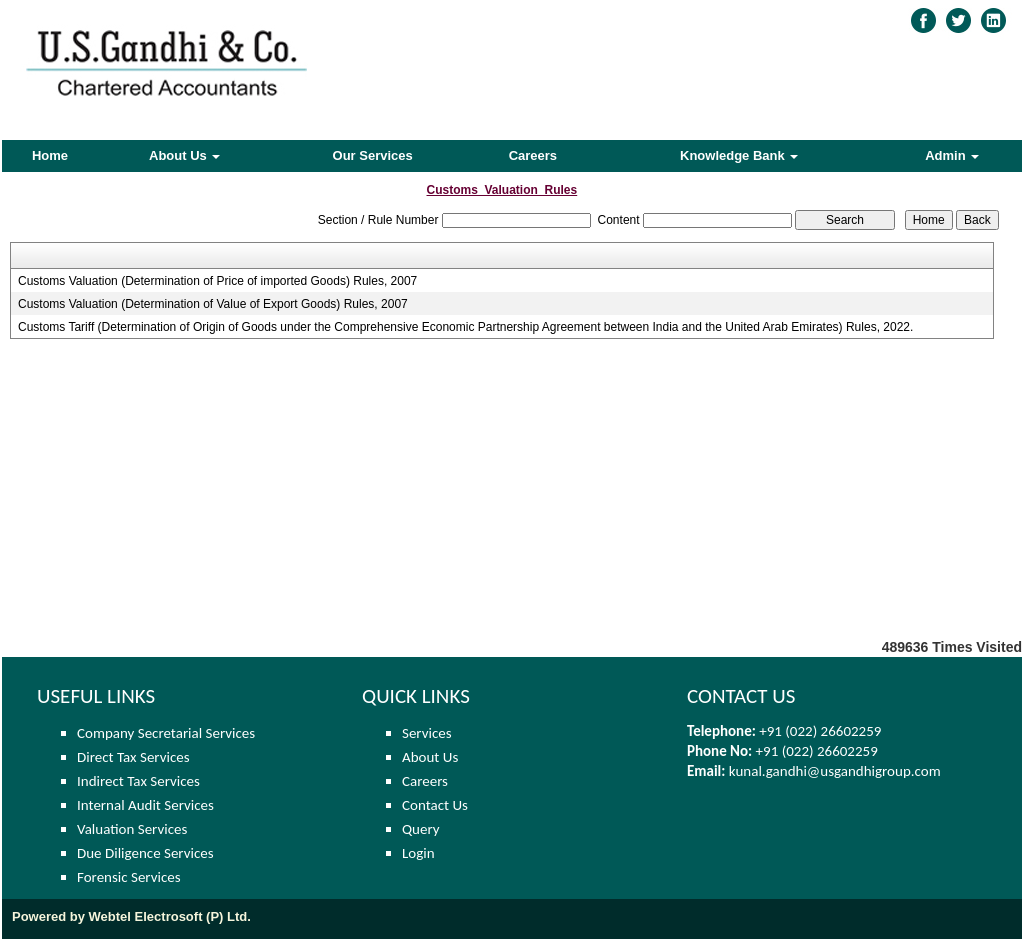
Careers (533, 155)
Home (50, 155)
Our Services (373, 155)
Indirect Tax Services (138, 781)
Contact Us (435, 805)
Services (427, 733)
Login (418, 853)
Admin (952, 155)
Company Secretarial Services (166, 733)
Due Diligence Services (145, 853)
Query (421, 829)
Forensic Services (129, 877)
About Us (184, 155)
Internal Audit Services (145, 805)
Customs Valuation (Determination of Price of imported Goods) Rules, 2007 (217, 281)
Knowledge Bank (739, 155)
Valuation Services (132, 829)
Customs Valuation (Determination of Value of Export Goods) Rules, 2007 (213, 304)
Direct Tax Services (133, 757)
